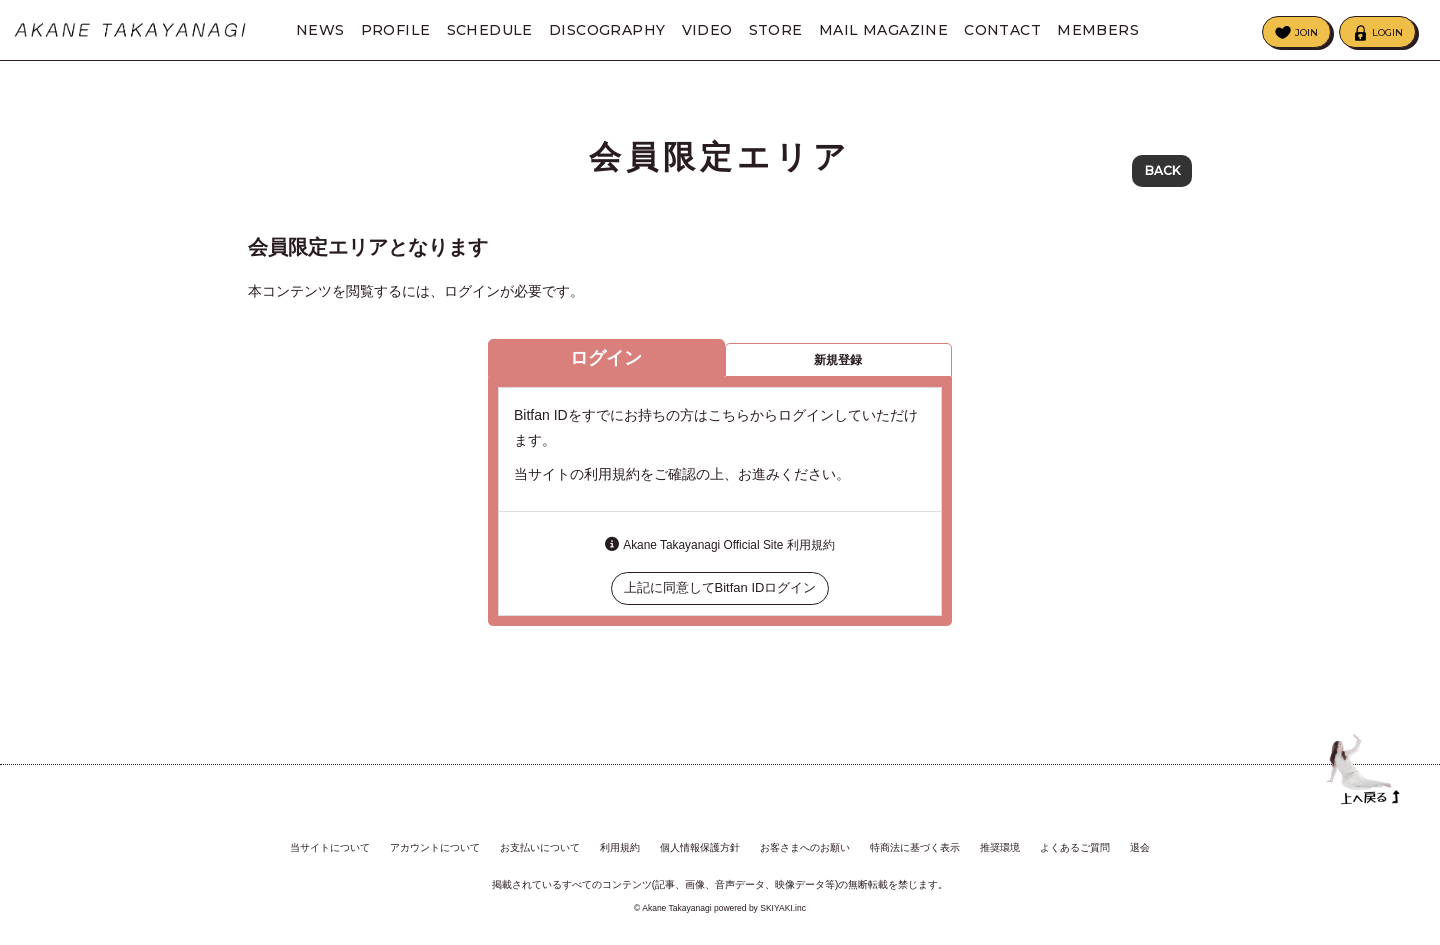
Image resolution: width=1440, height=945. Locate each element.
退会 (1140, 847)
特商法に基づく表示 (915, 847)
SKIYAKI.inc (783, 908)
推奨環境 (1000, 847)
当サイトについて (330, 847)
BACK (1162, 170)
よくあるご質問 (1075, 847)
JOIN (1306, 32)
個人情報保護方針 (700, 847)
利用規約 (620, 847)
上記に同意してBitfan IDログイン (720, 595)
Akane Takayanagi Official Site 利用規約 (728, 553)
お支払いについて (540, 847)
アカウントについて (435, 847)
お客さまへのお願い (805, 847)
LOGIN (1387, 32)
